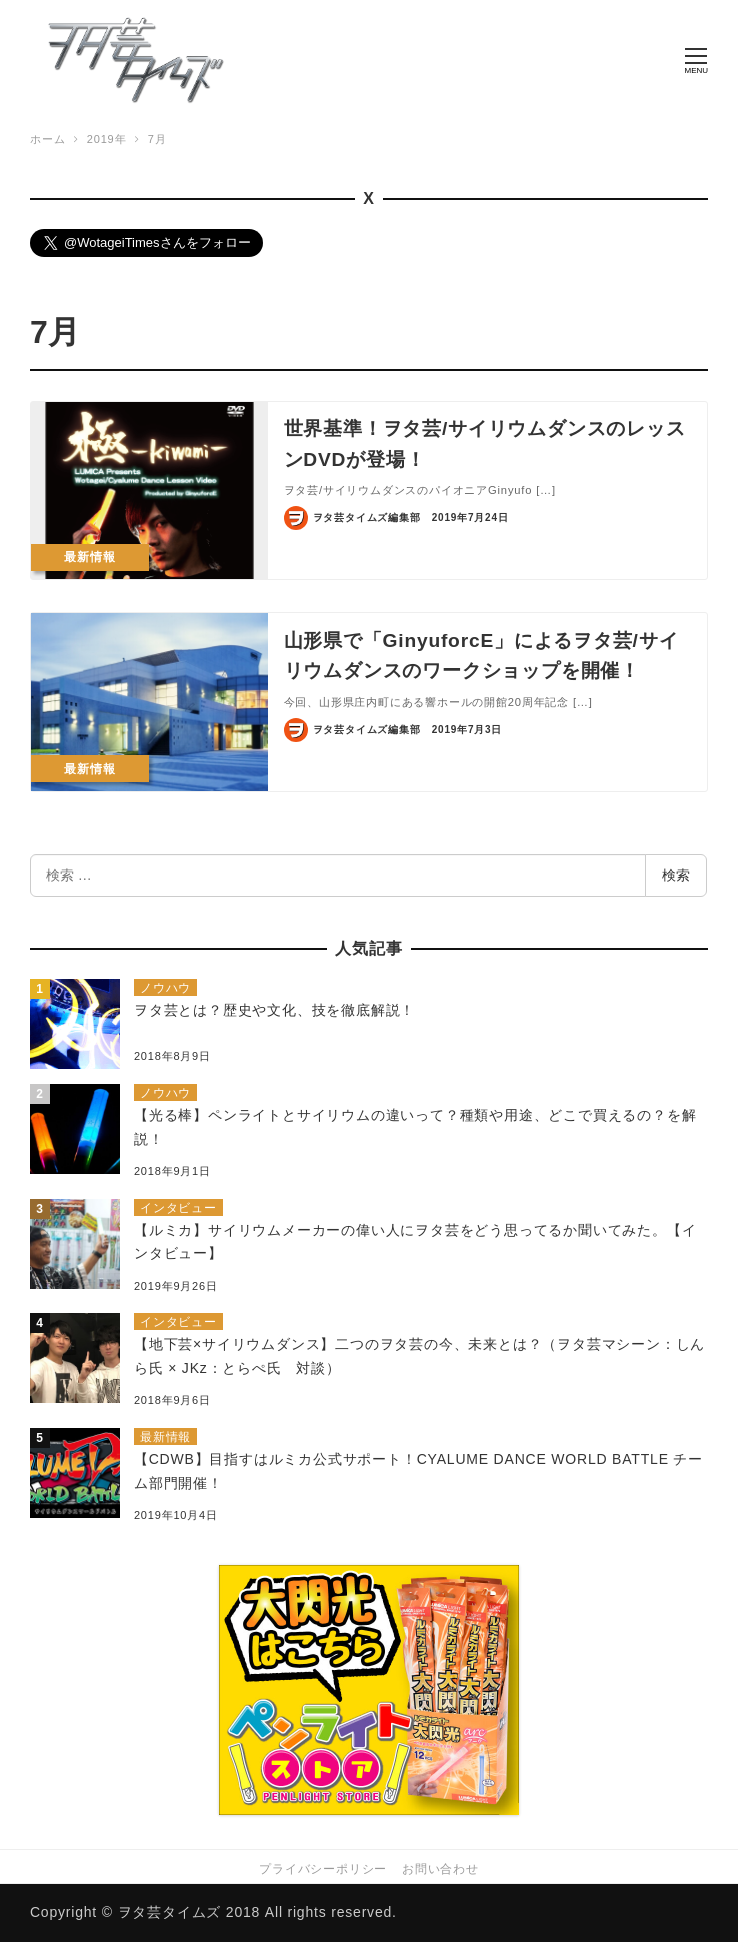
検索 (676, 876)
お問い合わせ (440, 1869)
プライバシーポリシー (323, 1869)
